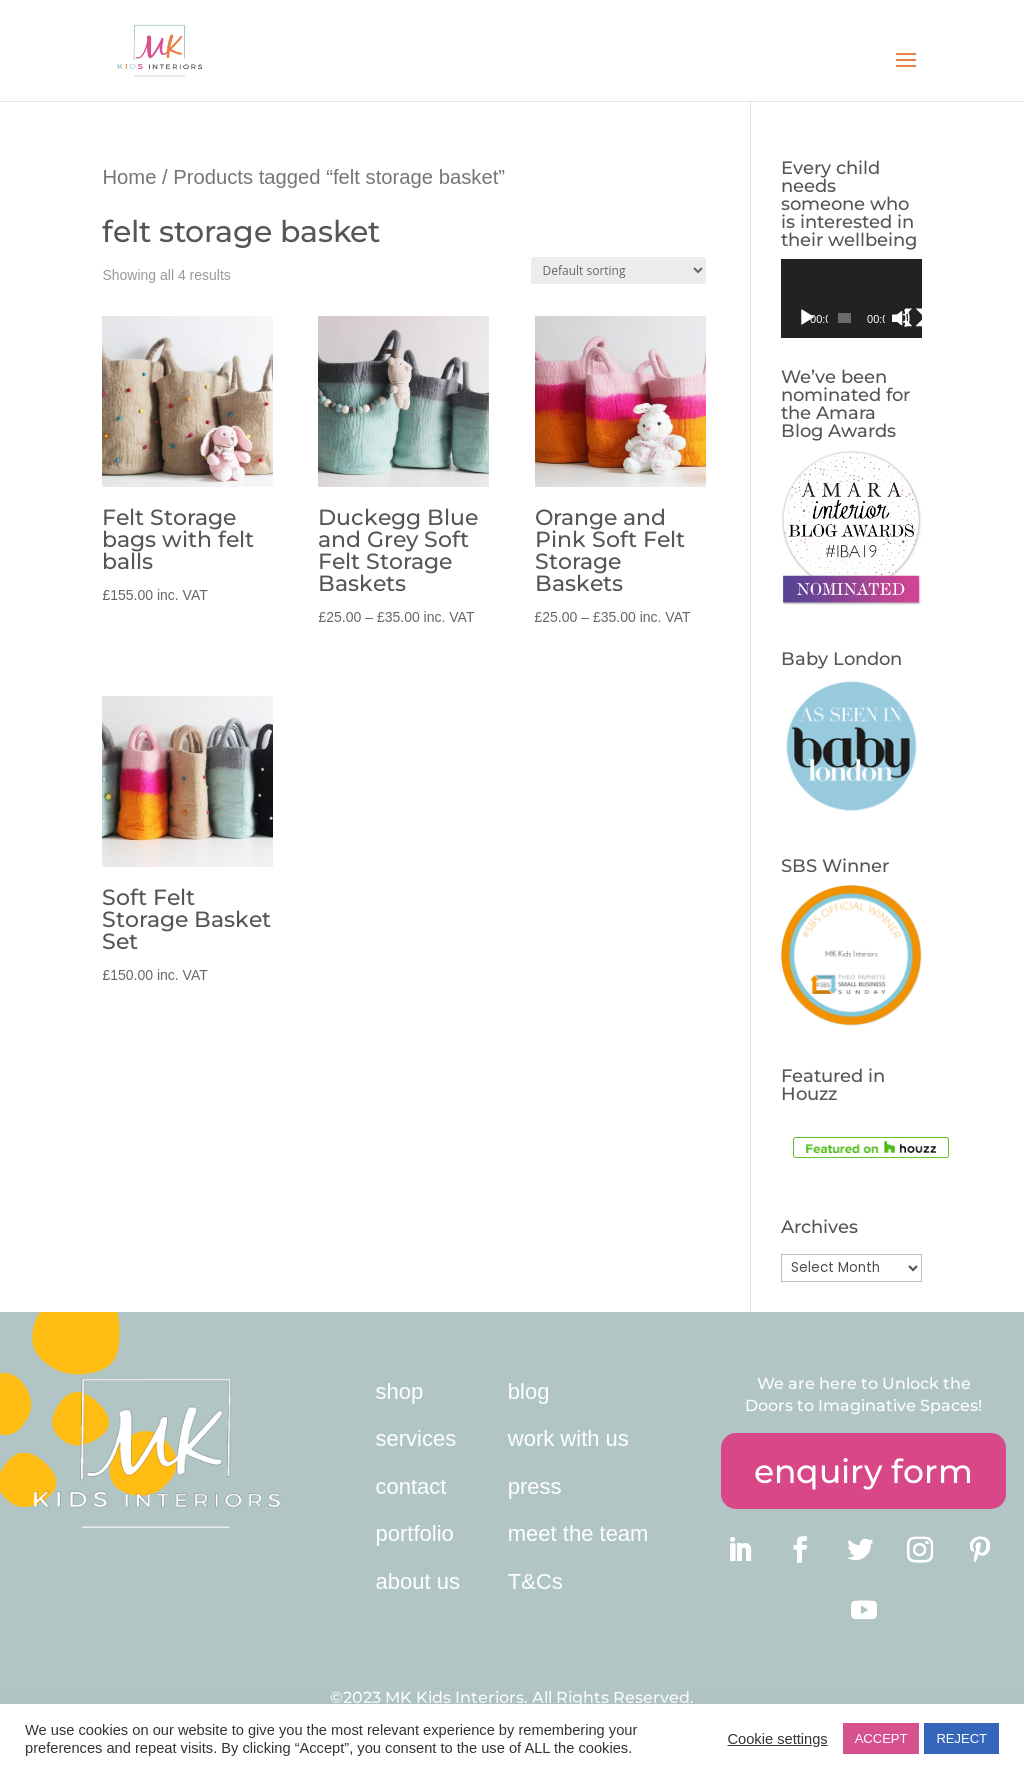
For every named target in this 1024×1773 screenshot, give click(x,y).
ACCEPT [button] (881, 1738)
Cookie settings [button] (777, 1739)
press (535, 1486)
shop (400, 1391)
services (416, 1438)
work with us (568, 1438)
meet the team (578, 1533)
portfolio (415, 1533)
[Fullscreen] (914, 318)
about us (418, 1581)
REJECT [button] (961, 1738)
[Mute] (901, 318)
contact (411, 1486)
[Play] (807, 318)
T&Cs (535, 1581)
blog (529, 1391)
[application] (851, 298)
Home (129, 177)
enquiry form (863, 1471)
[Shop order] (618, 270)
